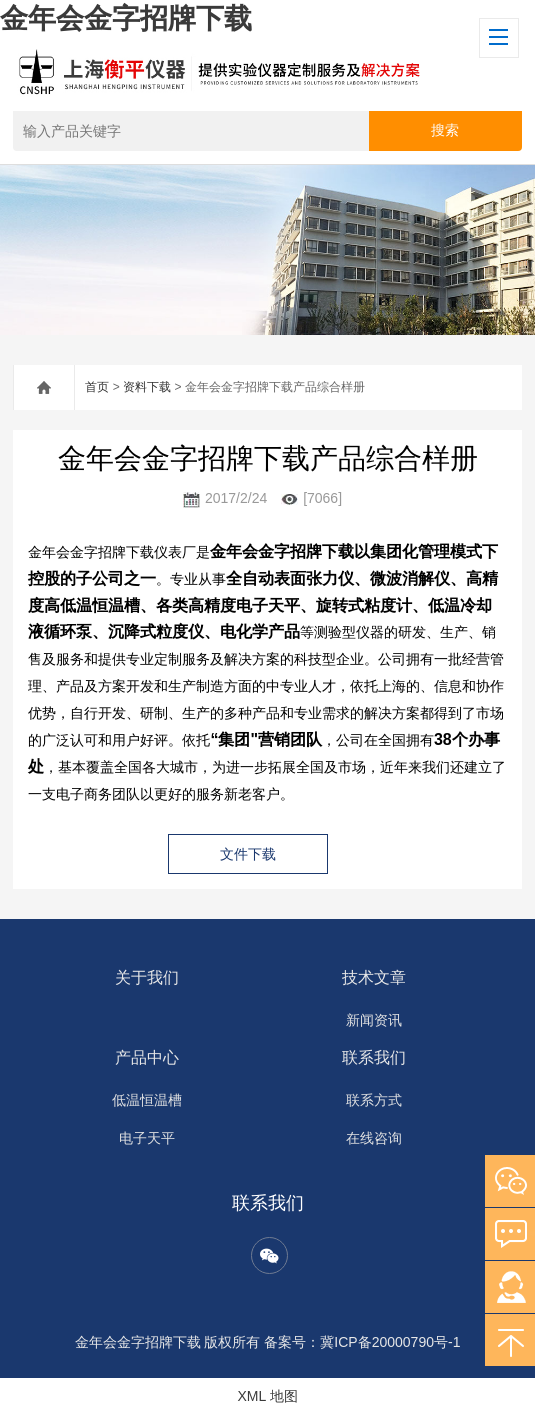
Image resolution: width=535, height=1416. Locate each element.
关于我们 (147, 977)
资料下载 (147, 387)
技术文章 (374, 977)
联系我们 (374, 1057)
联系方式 (374, 1100)
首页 (97, 387)
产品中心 (147, 1057)
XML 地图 (267, 1396)
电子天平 (147, 1138)
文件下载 (248, 854)
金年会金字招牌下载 (126, 18)
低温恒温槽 (147, 1100)
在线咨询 (374, 1138)
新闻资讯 (374, 1020)
